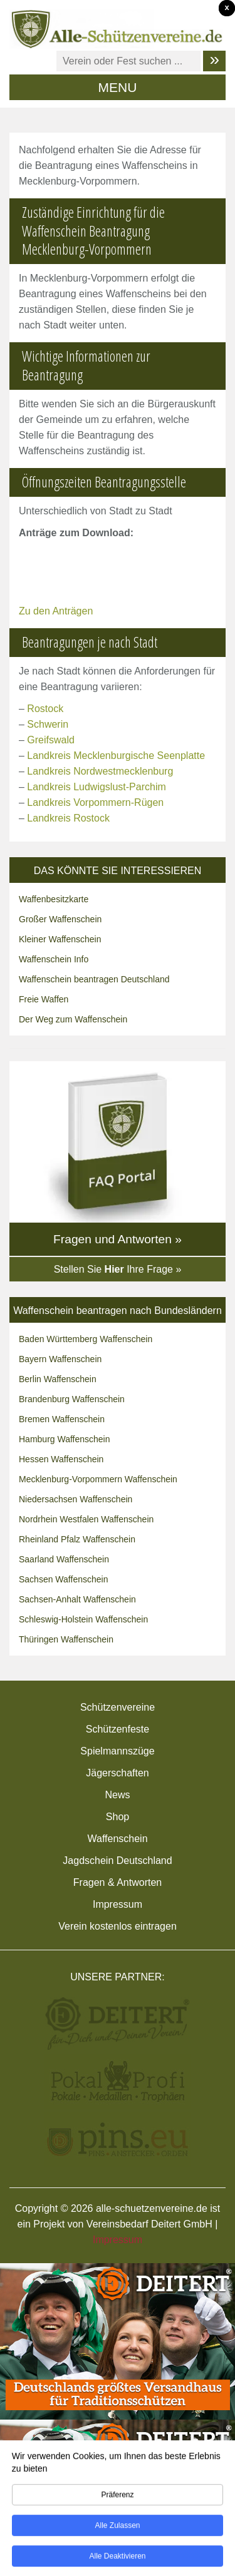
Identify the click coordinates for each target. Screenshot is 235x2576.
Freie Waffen (43, 999)
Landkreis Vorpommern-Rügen (95, 802)
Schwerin (47, 724)
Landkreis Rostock (68, 818)
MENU (117, 87)
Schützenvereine (117, 1707)
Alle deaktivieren (117, 2559)
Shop (117, 1816)
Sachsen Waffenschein (63, 1579)
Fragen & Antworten (117, 1882)
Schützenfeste (117, 1729)
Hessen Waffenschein (61, 1459)
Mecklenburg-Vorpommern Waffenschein (98, 1479)
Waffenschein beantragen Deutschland (94, 979)
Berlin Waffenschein (58, 1379)
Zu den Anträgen (56, 611)
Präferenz (117, 2498)
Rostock (45, 708)
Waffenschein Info (53, 959)
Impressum (117, 1904)
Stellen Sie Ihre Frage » (118, 1269)
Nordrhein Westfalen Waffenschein (86, 1519)
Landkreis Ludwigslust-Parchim (96, 786)
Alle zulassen (117, 2529)
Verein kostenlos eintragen (117, 1926)
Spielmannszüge (117, 1751)
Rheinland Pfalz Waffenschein (77, 1539)
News (117, 1794)
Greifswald (51, 740)
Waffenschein (117, 1838)
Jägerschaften (117, 1773)
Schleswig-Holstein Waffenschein (83, 1619)
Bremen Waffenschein (62, 1419)
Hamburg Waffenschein (64, 1439)
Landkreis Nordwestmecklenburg (100, 771)
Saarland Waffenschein (64, 1559)
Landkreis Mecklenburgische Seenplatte (116, 755)
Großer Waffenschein (60, 919)
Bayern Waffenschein (60, 1359)
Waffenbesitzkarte (53, 899)
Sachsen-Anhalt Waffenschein (77, 1599)
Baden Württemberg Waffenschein (85, 1339)
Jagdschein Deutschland (117, 1860)
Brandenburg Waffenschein (72, 1399)
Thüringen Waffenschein (66, 1639)
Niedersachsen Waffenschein (75, 1499)
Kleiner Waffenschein (60, 939)
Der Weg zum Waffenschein (73, 1019)
